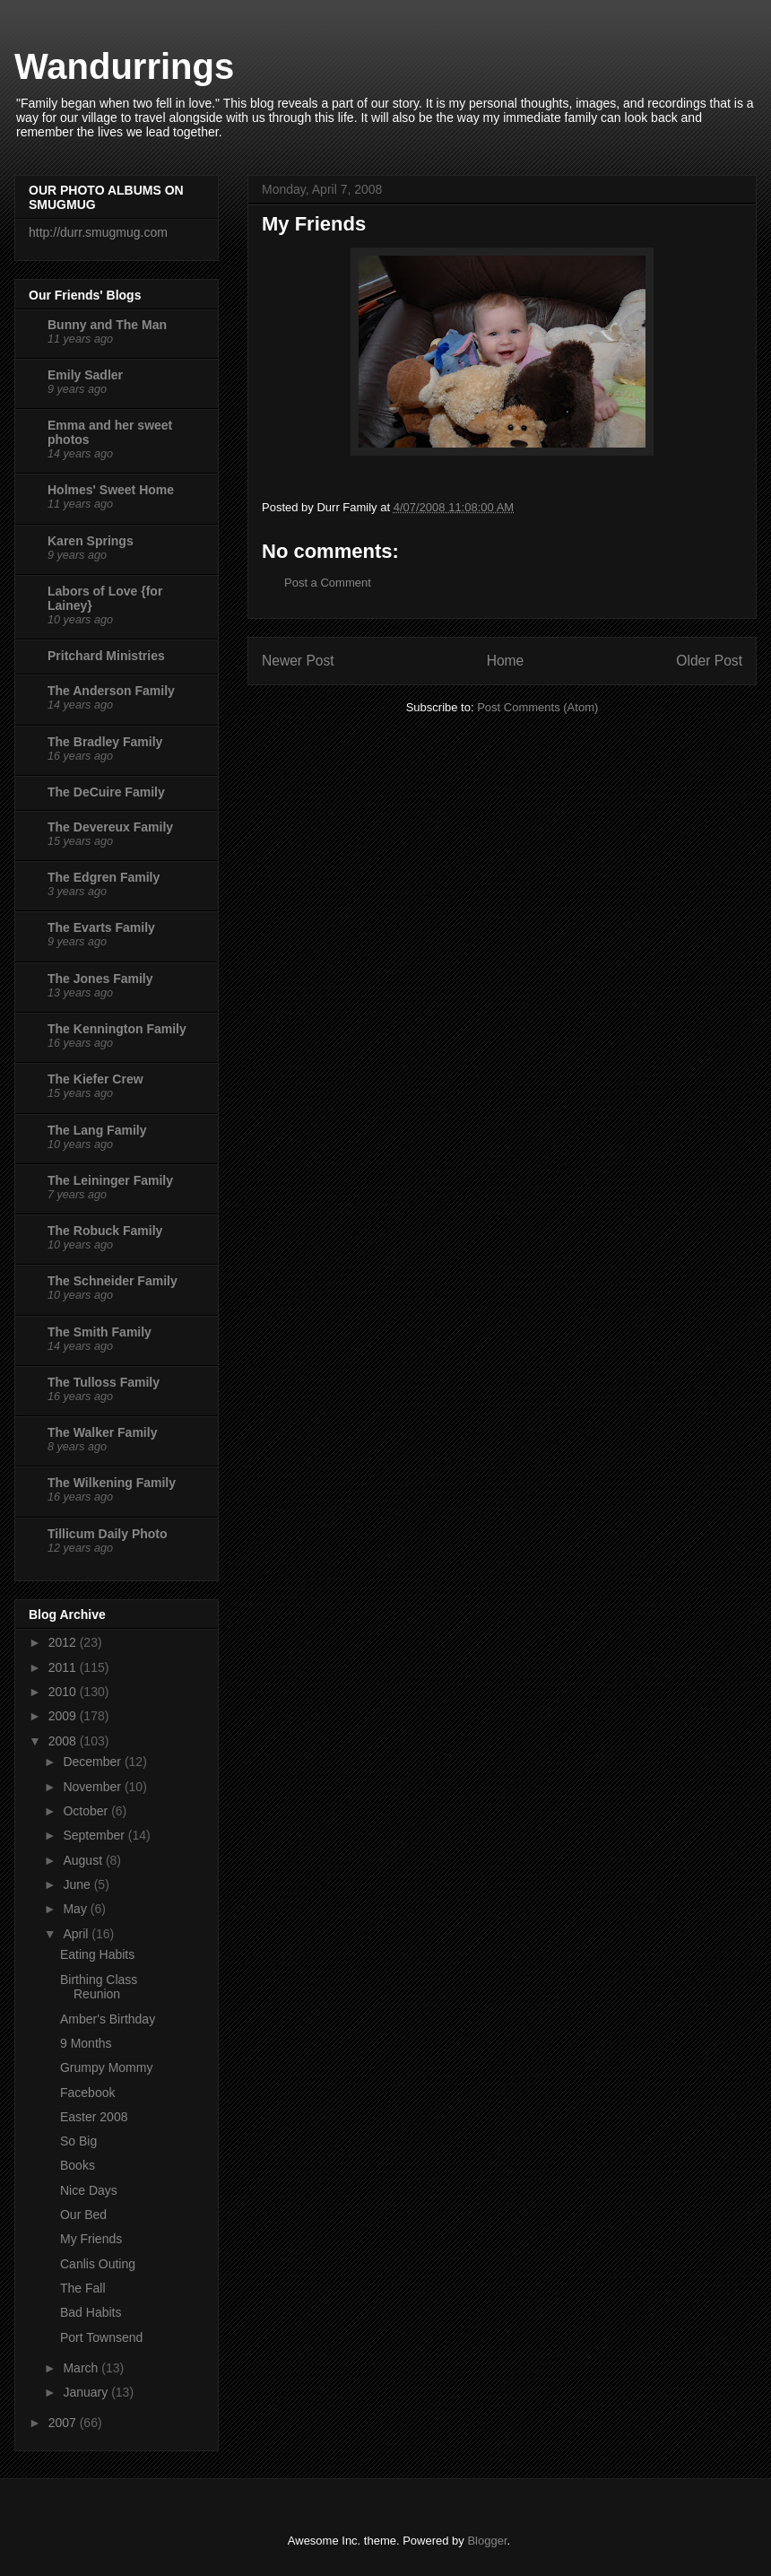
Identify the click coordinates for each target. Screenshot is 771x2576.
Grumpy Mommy (106, 2067)
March (82, 2368)
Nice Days (88, 2190)
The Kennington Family (117, 1029)
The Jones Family (100, 978)
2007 (64, 2422)
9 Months (86, 2043)
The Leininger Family (110, 1180)
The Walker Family (102, 1432)
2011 (64, 1667)
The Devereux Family (110, 827)
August (84, 1860)
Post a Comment (327, 582)
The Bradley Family (105, 742)
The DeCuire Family (106, 792)
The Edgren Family (104, 877)
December (93, 1761)
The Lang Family (97, 1130)
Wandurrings (124, 66)
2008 (64, 1741)
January (87, 2392)
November (93, 1787)
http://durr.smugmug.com (98, 232)
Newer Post (298, 660)
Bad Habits (90, 2312)
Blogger (487, 2540)
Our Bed (83, 2214)
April (77, 1934)
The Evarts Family (101, 927)
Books (77, 2165)
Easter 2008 (94, 2117)
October (87, 1811)
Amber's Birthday (107, 2019)
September (95, 1835)
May (76, 1909)
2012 (64, 1642)
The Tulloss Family (104, 1382)
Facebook (87, 2092)
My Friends (91, 2239)
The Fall (83, 2288)
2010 (64, 1691)
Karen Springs (91, 541)
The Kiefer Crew (95, 1079)
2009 (64, 1716)
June (78, 1884)
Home (505, 660)
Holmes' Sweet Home (111, 490)
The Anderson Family (111, 690)
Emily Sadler (85, 375)
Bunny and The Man (107, 325)
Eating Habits (97, 1954)
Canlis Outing (97, 2264)
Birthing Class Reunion (98, 1987)
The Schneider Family (113, 1281)
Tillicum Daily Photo (108, 1534)
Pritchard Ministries (106, 655)
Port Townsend (101, 2337)
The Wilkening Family (112, 1482)
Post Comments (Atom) (537, 707)
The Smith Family (100, 1332)
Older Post (709, 660)
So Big (78, 2141)
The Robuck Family (105, 1230)
